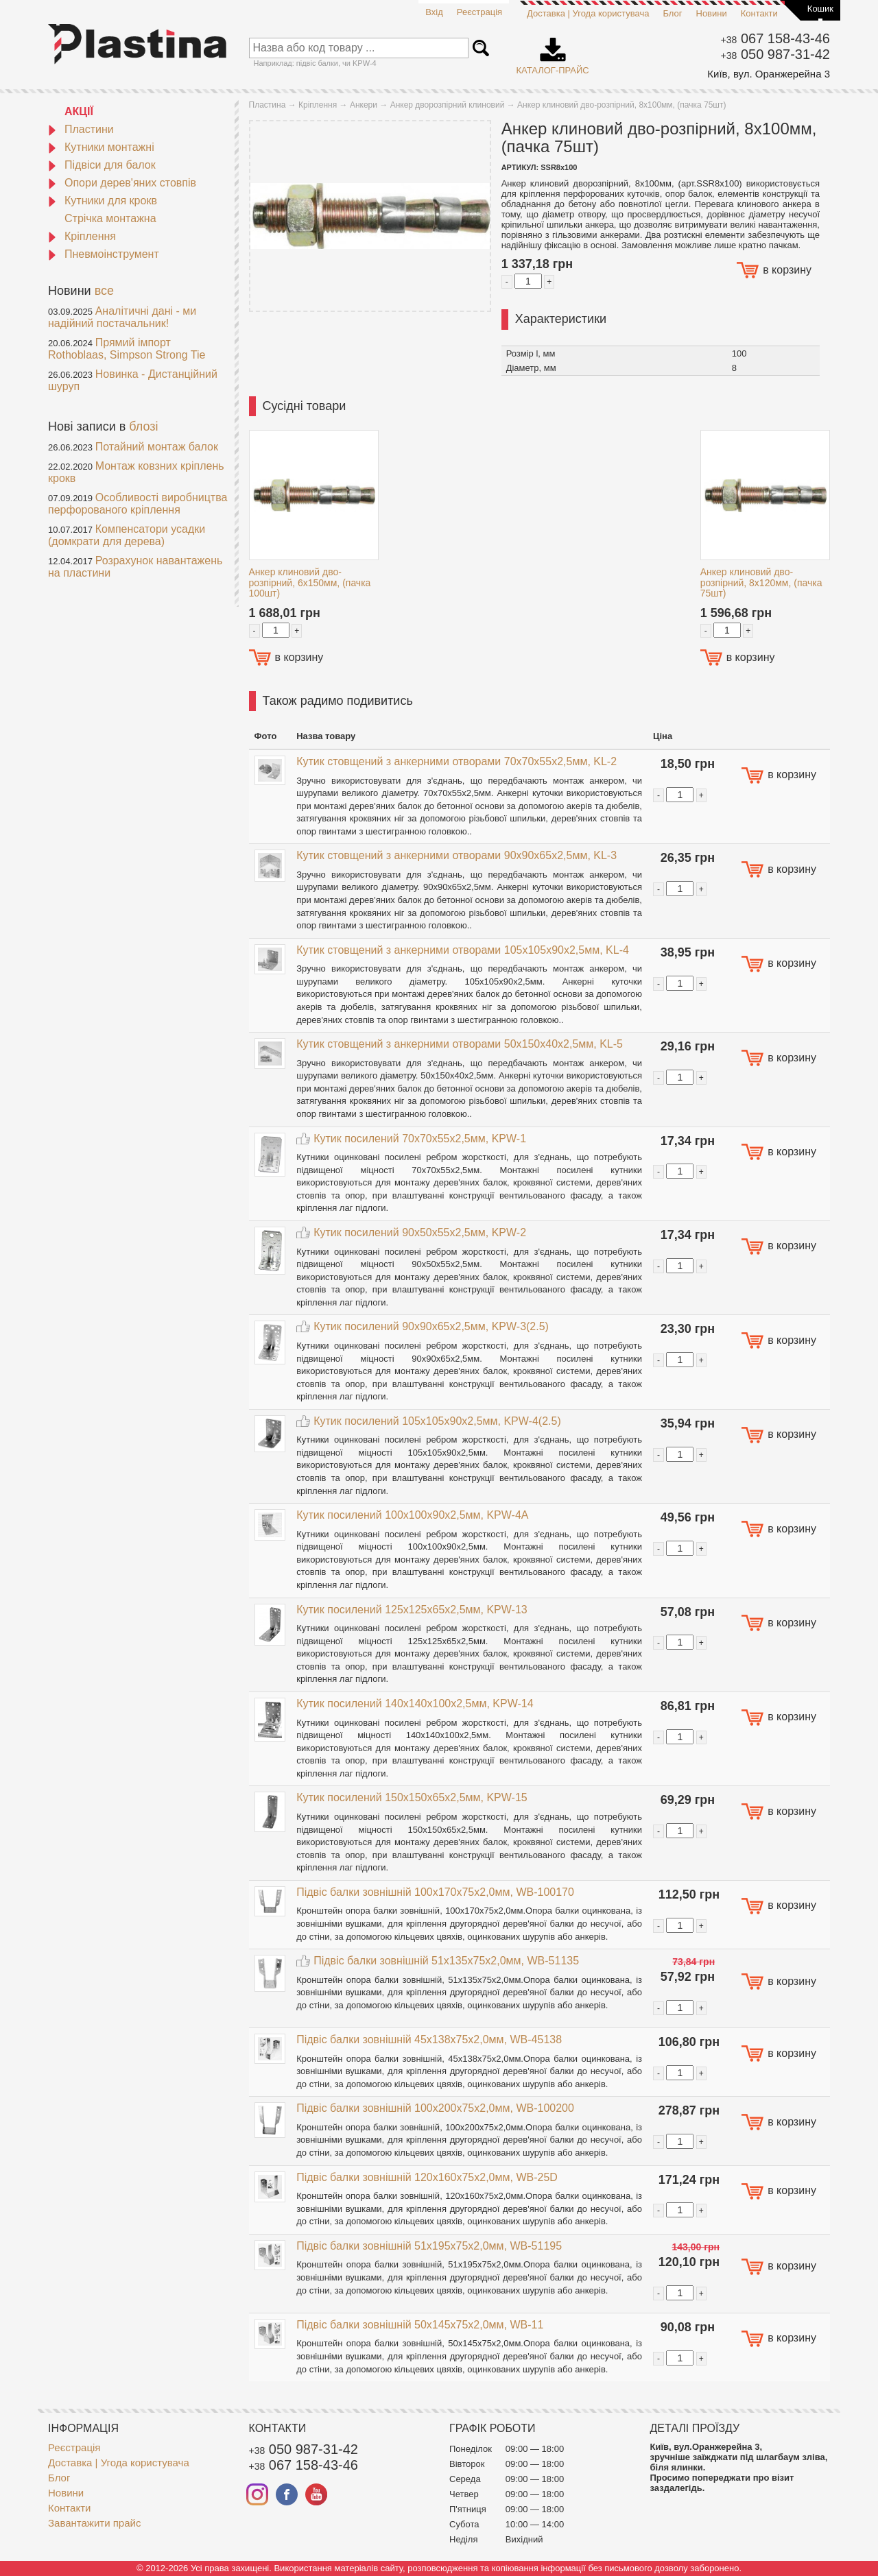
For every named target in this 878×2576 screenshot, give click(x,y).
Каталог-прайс (553, 51)
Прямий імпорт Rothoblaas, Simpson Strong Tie (126, 349)
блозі (143, 426)
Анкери (363, 105)
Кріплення (82, 236)
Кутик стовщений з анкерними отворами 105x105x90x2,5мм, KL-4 (462, 950)
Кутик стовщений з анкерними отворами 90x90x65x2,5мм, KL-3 (456, 855)
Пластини (81, 129)
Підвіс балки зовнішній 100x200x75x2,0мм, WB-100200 (435, 2108)
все (104, 291)
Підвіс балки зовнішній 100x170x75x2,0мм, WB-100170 (435, 1892)
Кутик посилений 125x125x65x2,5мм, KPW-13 (411, 1609)
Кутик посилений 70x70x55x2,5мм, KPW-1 (419, 1138)
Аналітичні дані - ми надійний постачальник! (122, 317)
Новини (711, 13)
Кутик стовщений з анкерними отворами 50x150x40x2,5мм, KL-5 (459, 1044)
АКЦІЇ (78, 111)
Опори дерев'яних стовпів (122, 183)
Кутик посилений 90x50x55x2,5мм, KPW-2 (419, 1232)
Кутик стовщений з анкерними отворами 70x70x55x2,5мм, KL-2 (456, 761)
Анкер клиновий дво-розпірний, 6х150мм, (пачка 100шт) (310, 582)
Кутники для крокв (102, 200)
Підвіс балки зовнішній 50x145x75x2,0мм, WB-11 (419, 2325)
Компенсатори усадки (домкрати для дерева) (126, 535)
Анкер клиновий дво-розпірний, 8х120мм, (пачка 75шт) (761, 582)
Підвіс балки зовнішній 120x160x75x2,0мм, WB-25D (427, 2177)
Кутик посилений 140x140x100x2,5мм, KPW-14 (414, 1703)
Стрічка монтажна (110, 218)
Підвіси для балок (102, 165)
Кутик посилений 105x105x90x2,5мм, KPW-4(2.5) (437, 1421)
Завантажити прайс (94, 2523)
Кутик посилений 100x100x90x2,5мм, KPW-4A (412, 1515)
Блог (672, 13)
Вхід (434, 12)
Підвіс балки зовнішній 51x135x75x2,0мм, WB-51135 (446, 1960)
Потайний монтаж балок (156, 447)
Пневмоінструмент (103, 254)
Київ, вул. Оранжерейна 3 (768, 74)
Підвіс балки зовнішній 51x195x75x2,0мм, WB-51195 (429, 2246)
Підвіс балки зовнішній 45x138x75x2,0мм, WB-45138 (429, 2039)
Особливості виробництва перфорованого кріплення (137, 504)
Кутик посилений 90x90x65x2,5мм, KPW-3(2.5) (431, 1326)
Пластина (267, 105)
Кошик (820, 8)
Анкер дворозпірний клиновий (447, 105)
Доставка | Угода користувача (588, 13)
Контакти (759, 13)
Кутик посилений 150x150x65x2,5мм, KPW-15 (411, 1797)
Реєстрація (479, 12)
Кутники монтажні (101, 147)
